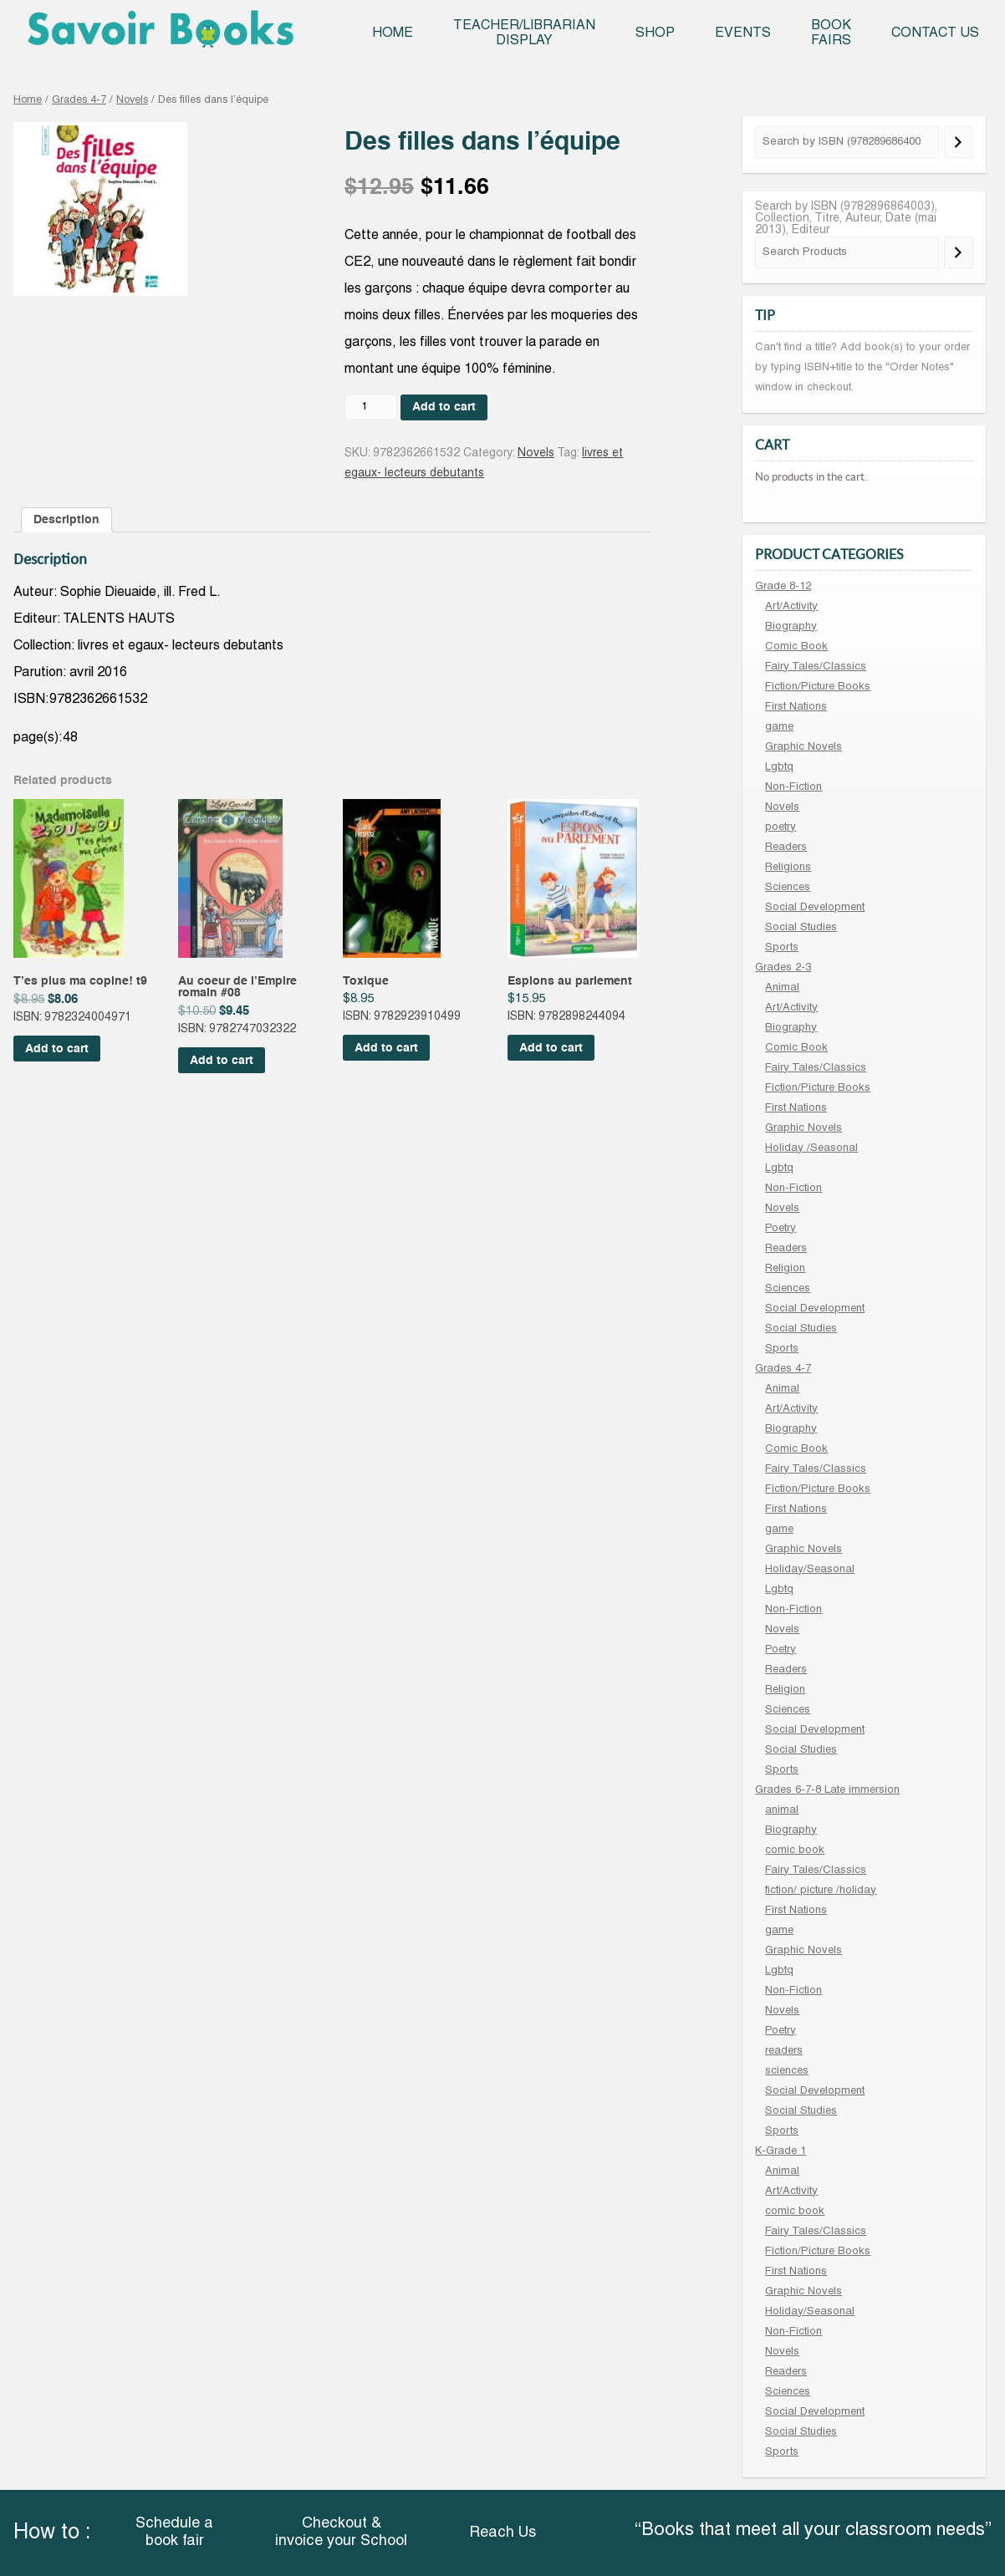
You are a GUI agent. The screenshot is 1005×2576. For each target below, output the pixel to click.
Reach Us (502, 2533)
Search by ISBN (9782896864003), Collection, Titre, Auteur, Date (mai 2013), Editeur (846, 218)
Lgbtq (779, 767)
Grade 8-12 (783, 587)
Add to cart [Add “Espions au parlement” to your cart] (551, 1048)
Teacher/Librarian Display (524, 33)
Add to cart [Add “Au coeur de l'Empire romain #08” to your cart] (221, 1061)
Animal (782, 988)
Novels (132, 100)
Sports (781, 948)
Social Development (815, 908)
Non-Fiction (793, 787)
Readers (786, 848)
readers (784, 2051)
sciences (787, 2071)
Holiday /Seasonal (811, 1148)
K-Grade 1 (780, 2151)
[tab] (66, 519)
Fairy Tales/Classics (815, 667)
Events (743, 33)
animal (781, 1810)
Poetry (780, 1229)
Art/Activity (791, 607)
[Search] (958, 142)
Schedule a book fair (174, 2533)
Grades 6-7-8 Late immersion (827, 1790)
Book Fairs (831, 33)
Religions (788, 868)
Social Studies (801, 928)
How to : (51, 2533)
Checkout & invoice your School (341, 2533)
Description (66, 520)
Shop (655, 33)
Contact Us (935, 33)
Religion (785, 1269)
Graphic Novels (803, 747)
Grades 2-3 (783, 968)
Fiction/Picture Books (817, 687)
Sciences (787, 888)
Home (392, 33)
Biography (791, 627)
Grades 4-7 (79, 100)
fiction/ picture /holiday (820, 1891)
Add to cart (444, 407)
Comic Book (796, 647)
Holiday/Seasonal (810, 1570)
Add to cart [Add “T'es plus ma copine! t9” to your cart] (57, 1049)
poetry (780, 827)
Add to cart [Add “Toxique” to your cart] (386, 1048)
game (779, 727)
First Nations (796, 707)
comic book (794, 1850)
